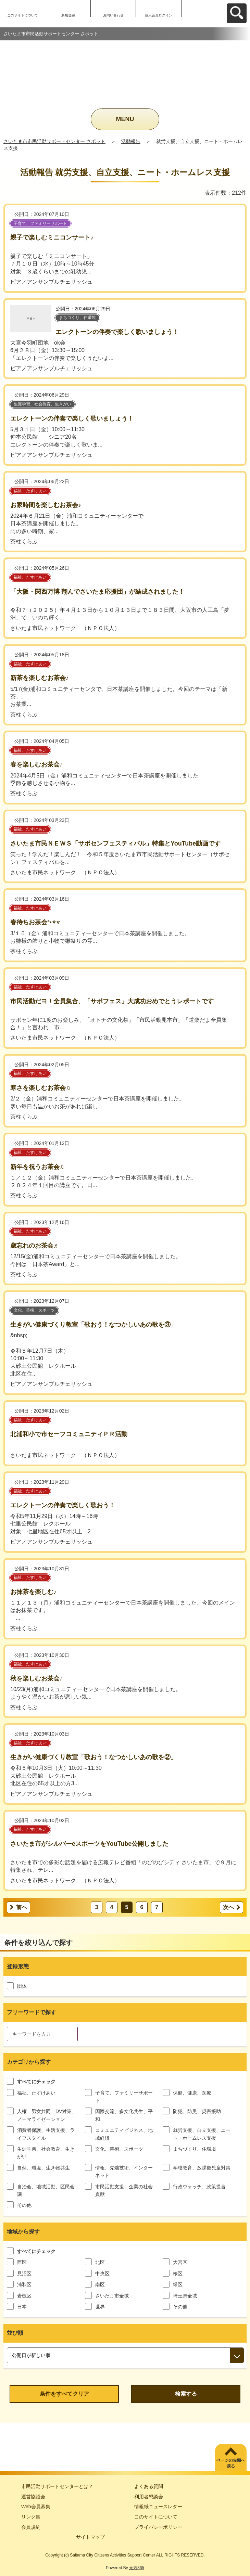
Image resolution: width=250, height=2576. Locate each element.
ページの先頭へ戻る (230, 2463)
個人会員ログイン (158, 15)
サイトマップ (90, 2537)
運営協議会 (33, 2496)
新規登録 (68, 15)
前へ (21, 1907)
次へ (228, 1907)
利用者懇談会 (148, 2496)
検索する (186, 2394)
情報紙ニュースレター (158, 2506)
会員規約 (30, 2527)
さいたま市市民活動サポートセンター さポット (54, 141)
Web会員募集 (35, 2506)
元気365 (136, 2567)
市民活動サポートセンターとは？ (57, 2486)
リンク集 (30, 2517)
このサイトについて (22, 15)
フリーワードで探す (31, 2012)
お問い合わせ (113, 15)
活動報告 (130, 141)
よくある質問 (148, 2486)
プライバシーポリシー (158, 2527)
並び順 (15, 2333)
